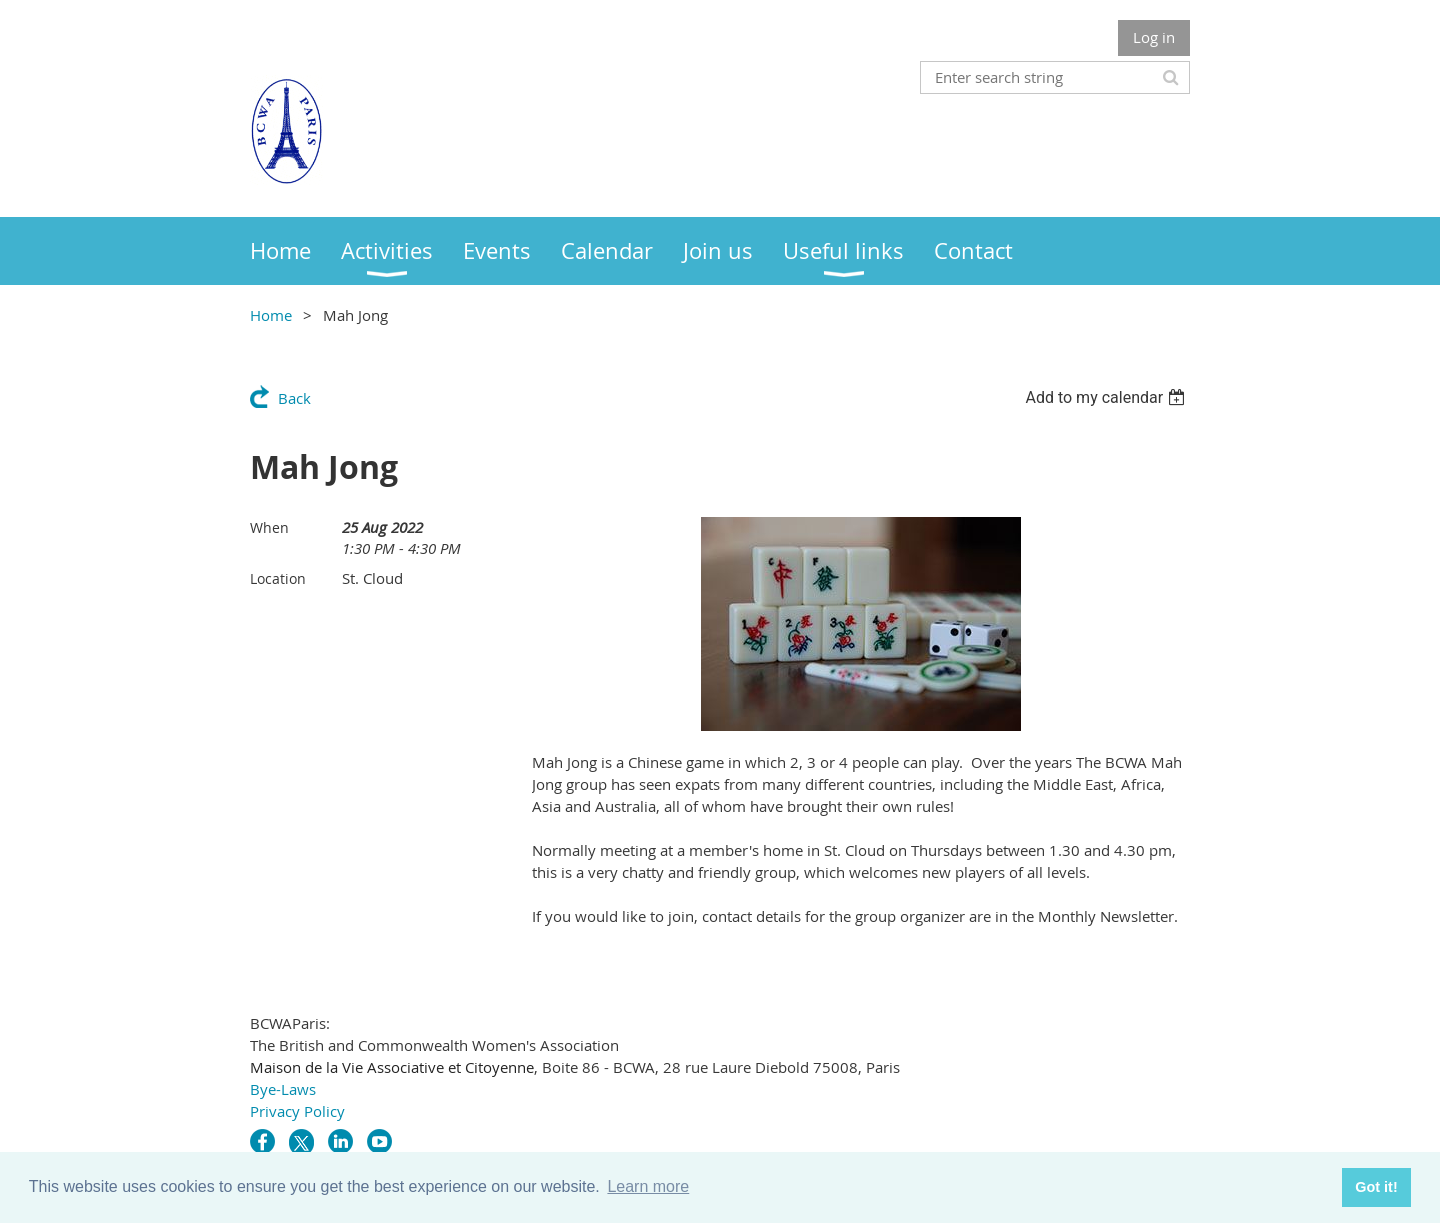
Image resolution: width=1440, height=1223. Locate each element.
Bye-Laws (283, 1089)
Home (271, 315)
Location (278, 578)
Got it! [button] (1376, 1187)
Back (294, 398)
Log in (1154, 37)
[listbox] (1107, 397)
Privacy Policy (297, 1111)
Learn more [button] (648, 1186)
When (269, 527)
